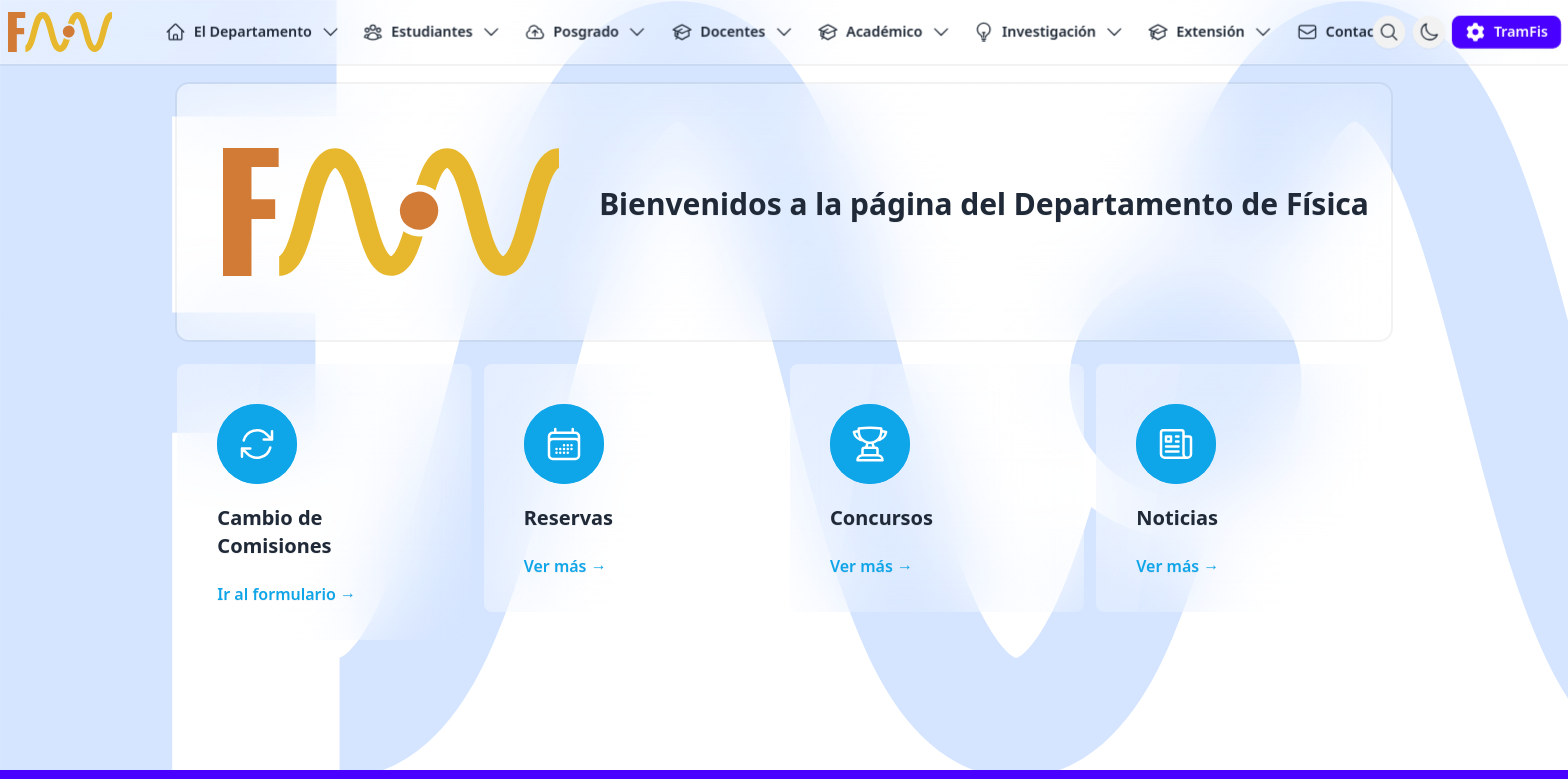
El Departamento (253, 32)
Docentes (733, 32)
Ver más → (565, 566)
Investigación (1049, 32)
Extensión (1210, 32)
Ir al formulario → (286, 594)
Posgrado (586, 32)
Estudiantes (432, 32)
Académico (884, 32)
